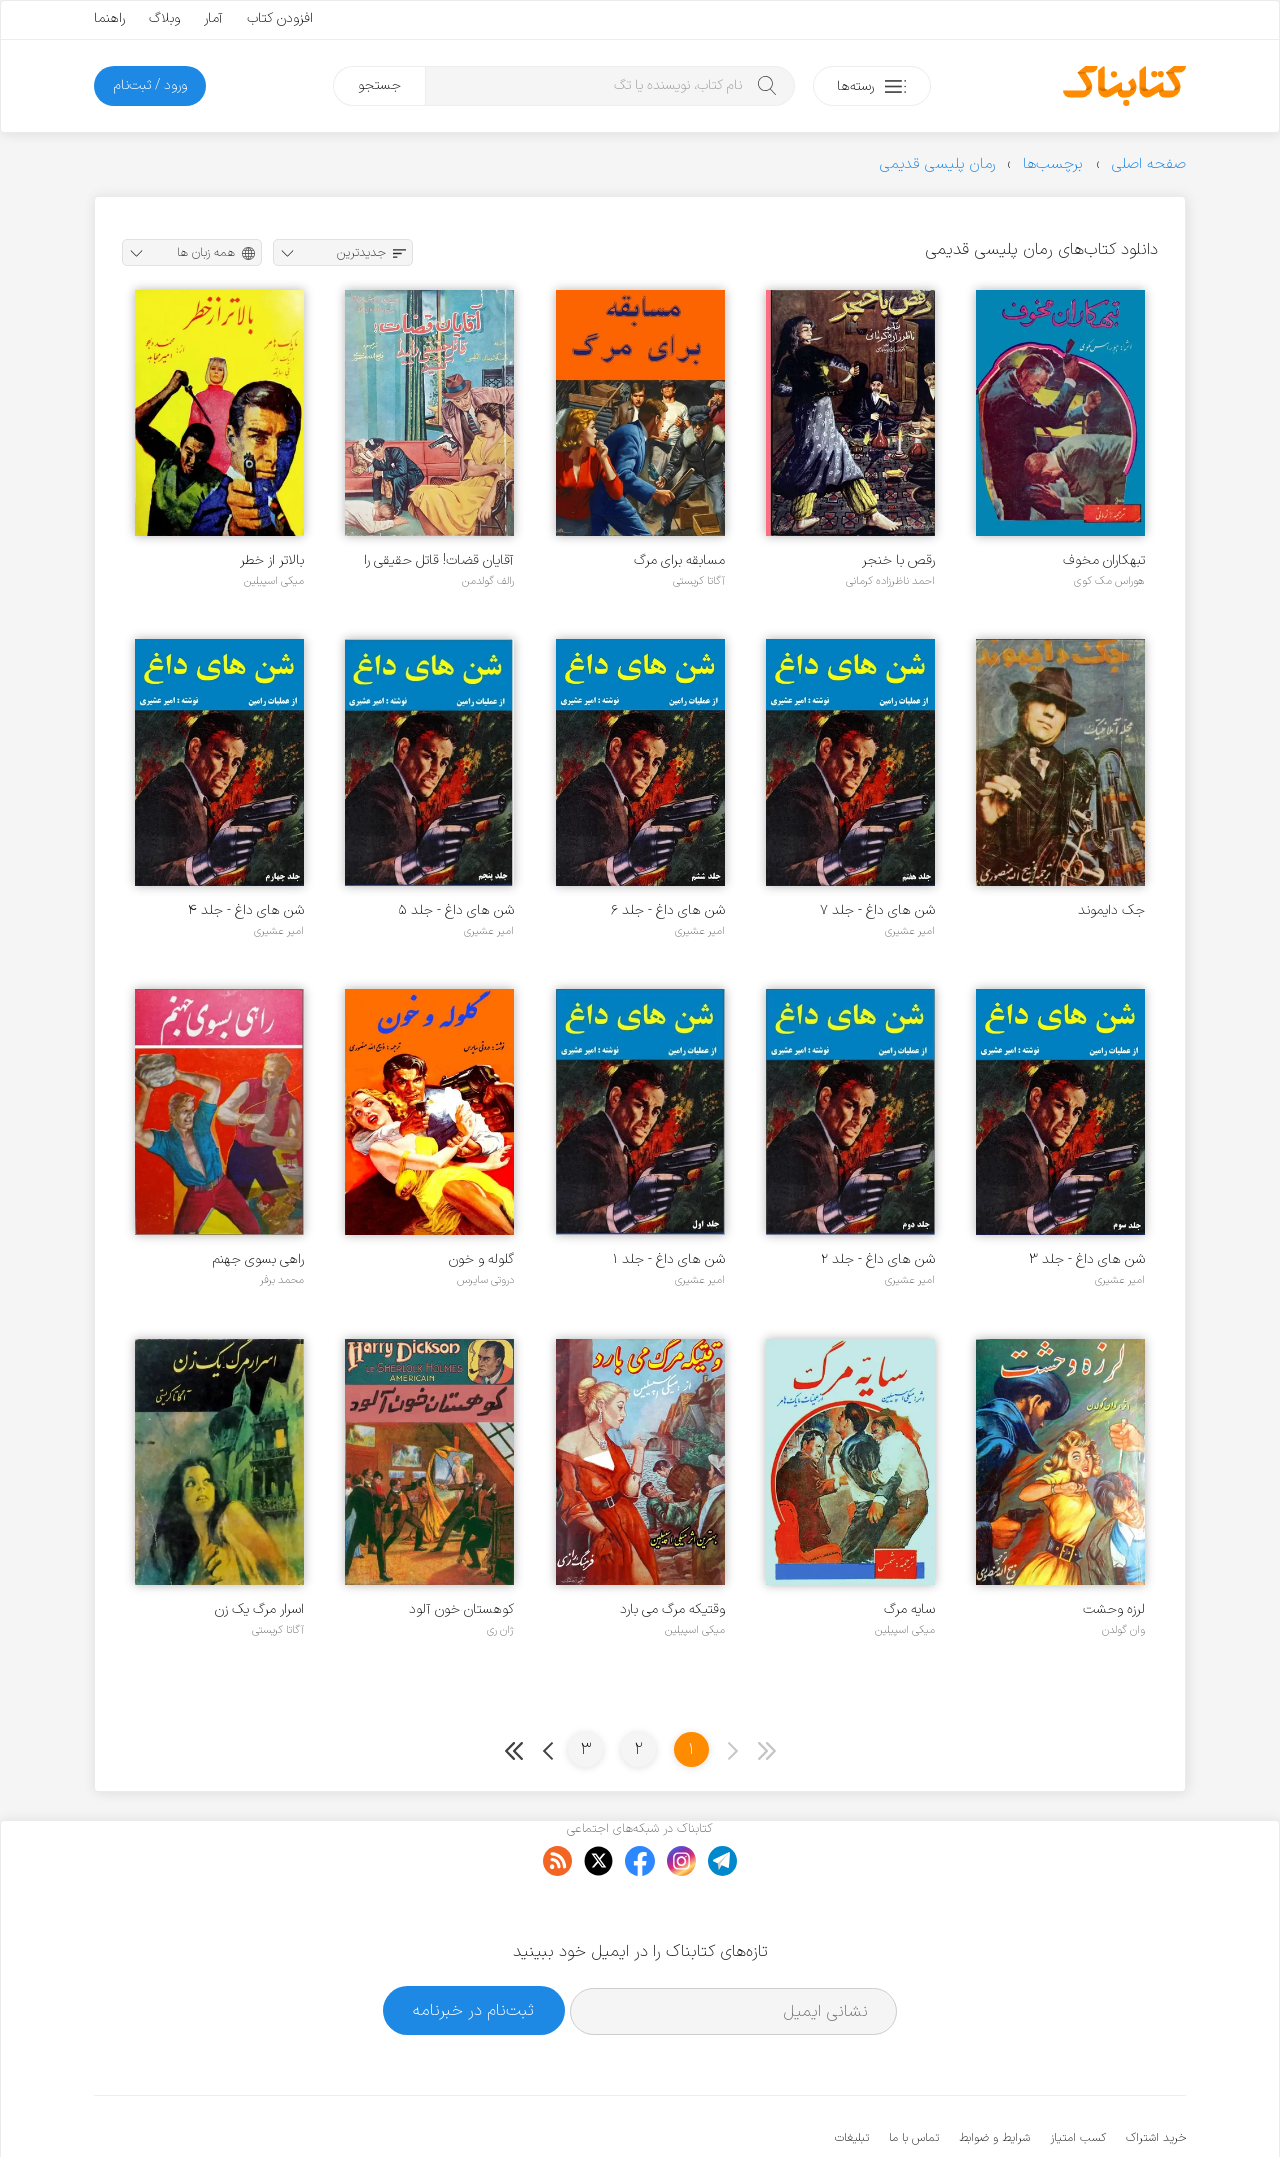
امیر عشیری (910, 931)
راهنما (109, 18)
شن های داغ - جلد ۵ (456, 910)
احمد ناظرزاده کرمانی (890, 581)
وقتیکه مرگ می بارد (672, 1609)
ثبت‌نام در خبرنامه (473, 1948)
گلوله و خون (481, 1259)
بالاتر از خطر (272, 560)
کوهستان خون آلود (461, 1609)
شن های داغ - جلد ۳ (1087, 1259)
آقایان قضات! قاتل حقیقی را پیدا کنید (439, 560)
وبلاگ (164, 18)
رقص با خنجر (898, 560)
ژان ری (500, 1630)
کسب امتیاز (1078, 2077)
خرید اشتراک (1156, 2077)
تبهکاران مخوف (1104, 560)
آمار (213, 18)
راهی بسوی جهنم (258, 1259)
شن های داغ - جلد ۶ (668, 910)
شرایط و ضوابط (994, 2077)
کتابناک (1080, 2108)
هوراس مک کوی (1109, 581)
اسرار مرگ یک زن (259, 1609)
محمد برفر (282, 1280)
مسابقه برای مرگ (679, 560)
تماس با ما (914, 2077)
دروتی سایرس (485, 1280)
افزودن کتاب (280, 18)
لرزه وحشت (1114, 1609)
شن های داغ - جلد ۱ (669, 1259)
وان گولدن (1123, 1630)
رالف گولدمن (488, 581)
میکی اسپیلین (274, 581)
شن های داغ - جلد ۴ (246, 910)
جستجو (379, 85)
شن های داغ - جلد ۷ (877, 910)
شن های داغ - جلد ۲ (878, 1259)
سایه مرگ (909, 1609)
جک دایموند (1111, 910)
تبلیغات (852, 2077)
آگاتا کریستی (699, 581)
